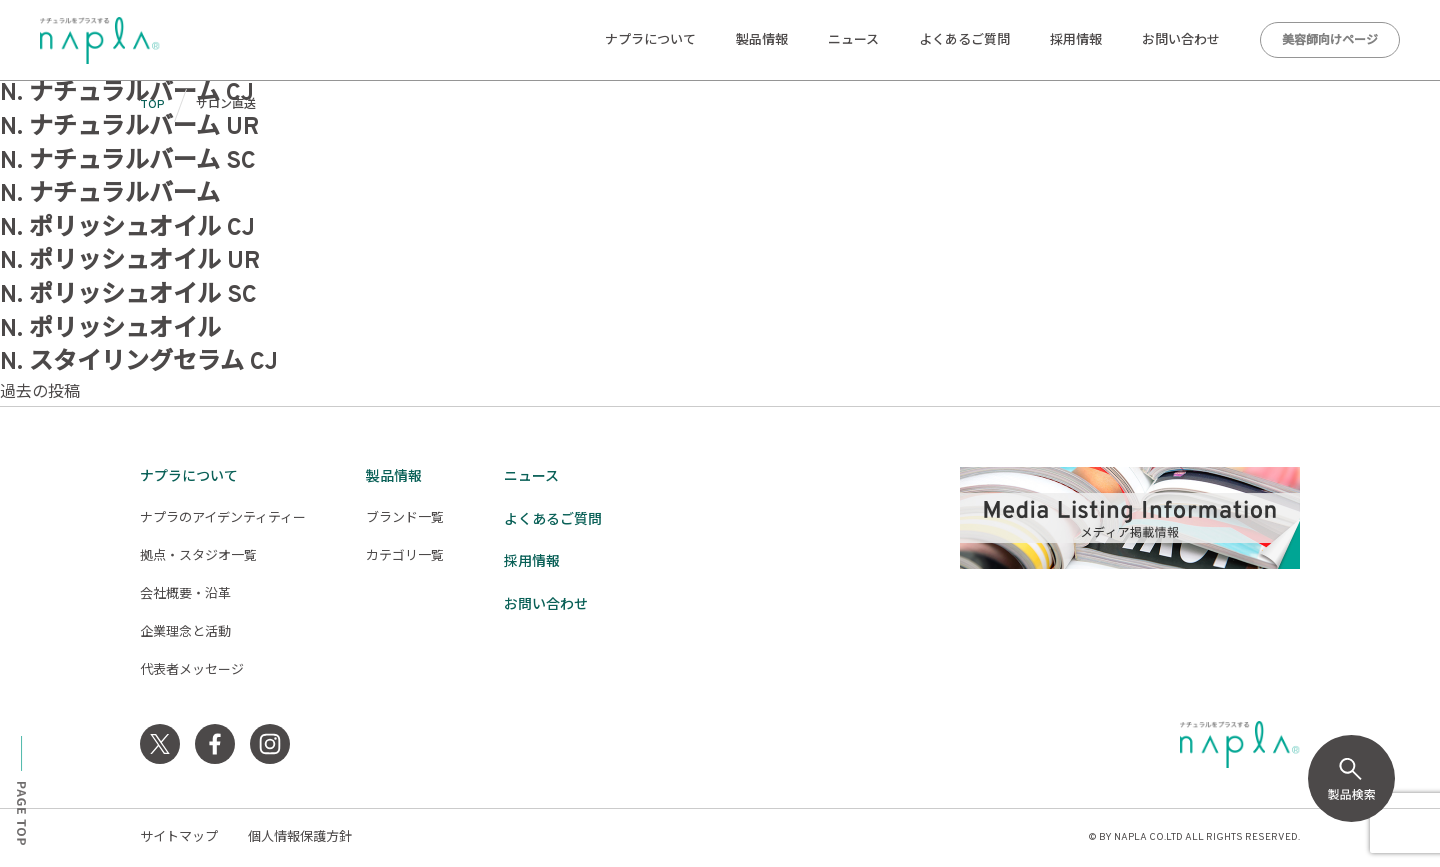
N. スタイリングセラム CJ (139, 363)
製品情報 (762, 41)
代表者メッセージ (192, 671)
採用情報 (1076, 41)
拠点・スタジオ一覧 (198, 557)
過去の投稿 (40, 393)
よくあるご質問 (964, 41)
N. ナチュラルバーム (110, 195)
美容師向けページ (1330, 41)
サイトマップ (179, 838)
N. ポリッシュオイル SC (128, 296)
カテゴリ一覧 (405, 557)
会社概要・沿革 (185, 595)
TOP (152, 105)
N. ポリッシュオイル (110, 330)
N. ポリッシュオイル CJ (127, 229)
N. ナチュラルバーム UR (129, 128)
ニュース (853, 41)
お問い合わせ (1181, 41)
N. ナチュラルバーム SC (128, 162)
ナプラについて (650, 41)
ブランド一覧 (405, 519)
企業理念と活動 (185, 633)
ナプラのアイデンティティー (223, 519)
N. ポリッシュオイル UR (130, 262)
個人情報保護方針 (300, 838)
